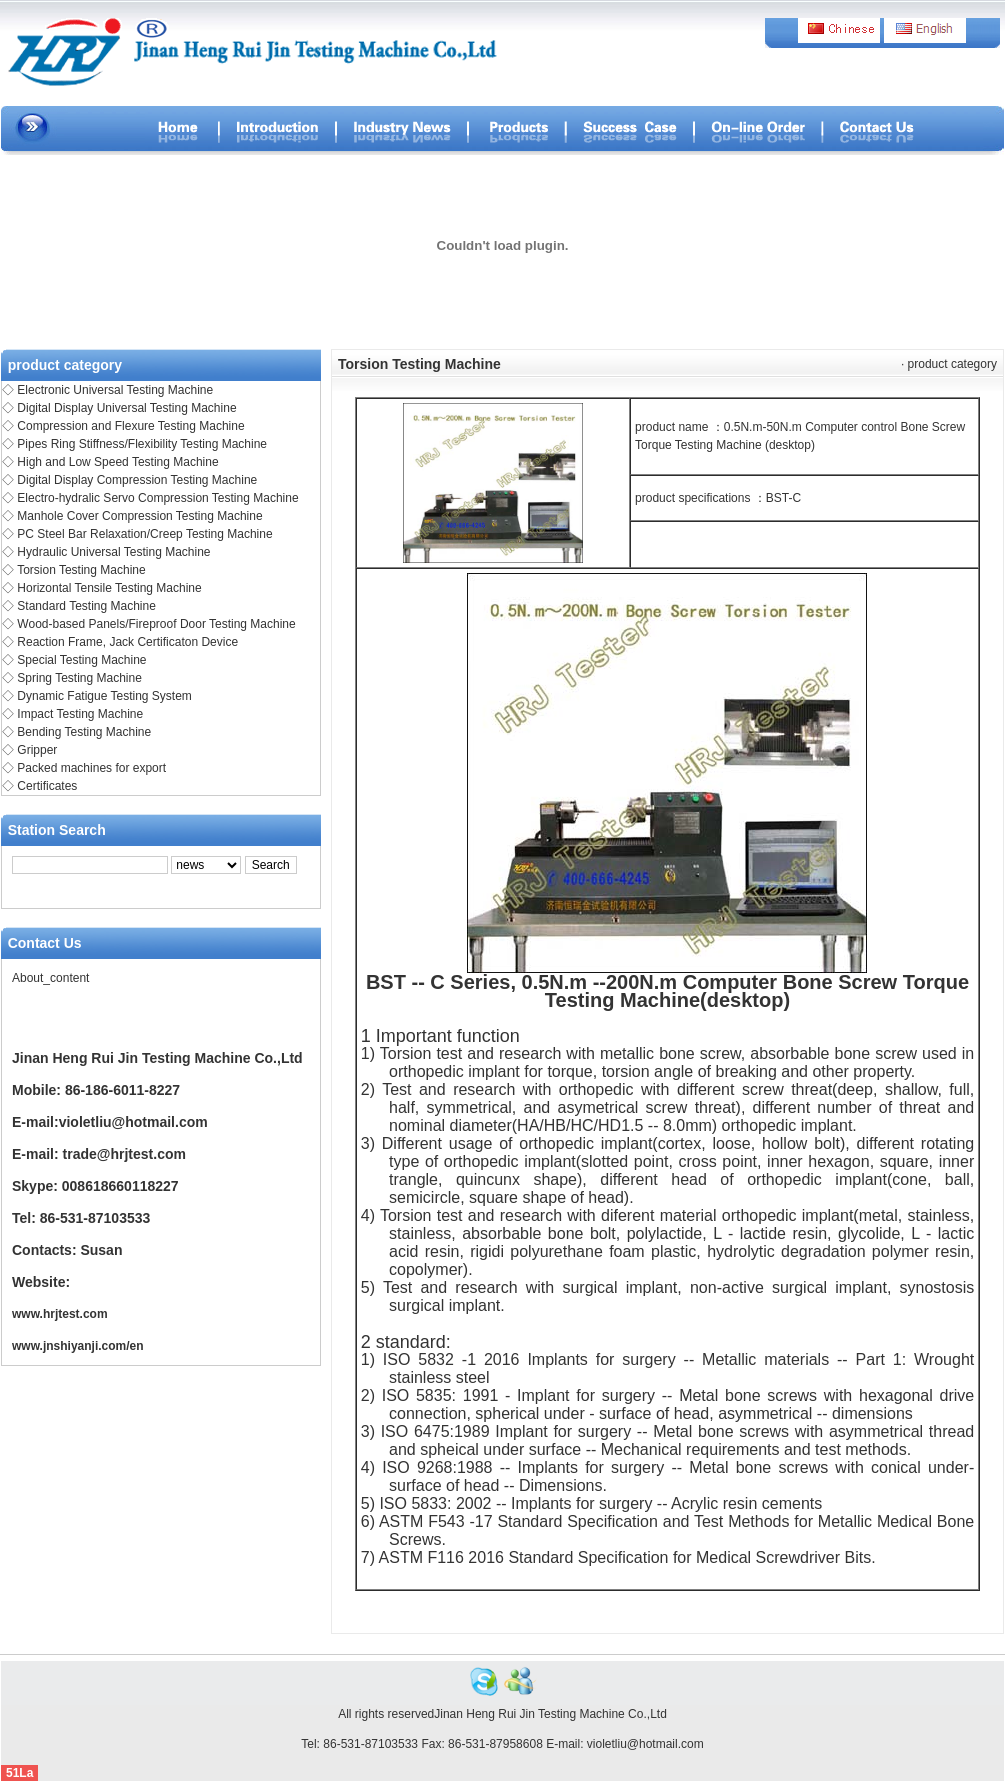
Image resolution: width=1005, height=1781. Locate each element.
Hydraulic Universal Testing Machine (113, 552)
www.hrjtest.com (60, 1314)
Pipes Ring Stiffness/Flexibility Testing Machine (142, 444)
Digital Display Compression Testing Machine (137, 480)
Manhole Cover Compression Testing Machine (139, 516)
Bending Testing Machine (84, 732)
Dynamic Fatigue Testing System (104, 696)
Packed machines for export (91, 768)
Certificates (47, 786)
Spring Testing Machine (79, 678)
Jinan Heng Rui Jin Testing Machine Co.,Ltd (550, 1714)
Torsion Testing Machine (81, 570)
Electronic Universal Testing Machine (115, 390)
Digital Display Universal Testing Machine (126, 408)
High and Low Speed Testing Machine (117, 462)
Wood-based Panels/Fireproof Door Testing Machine (156, 624)
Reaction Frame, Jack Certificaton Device (127, 642)
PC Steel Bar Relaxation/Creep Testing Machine (144, 534)
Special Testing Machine (81, 660)
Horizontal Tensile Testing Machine (109, 588)
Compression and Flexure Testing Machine (130, 426)
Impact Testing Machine (80, 714)
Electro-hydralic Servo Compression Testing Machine (157, 498)
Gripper (37, 750)
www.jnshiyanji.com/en (78, 1346)
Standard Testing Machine (86, 606)
